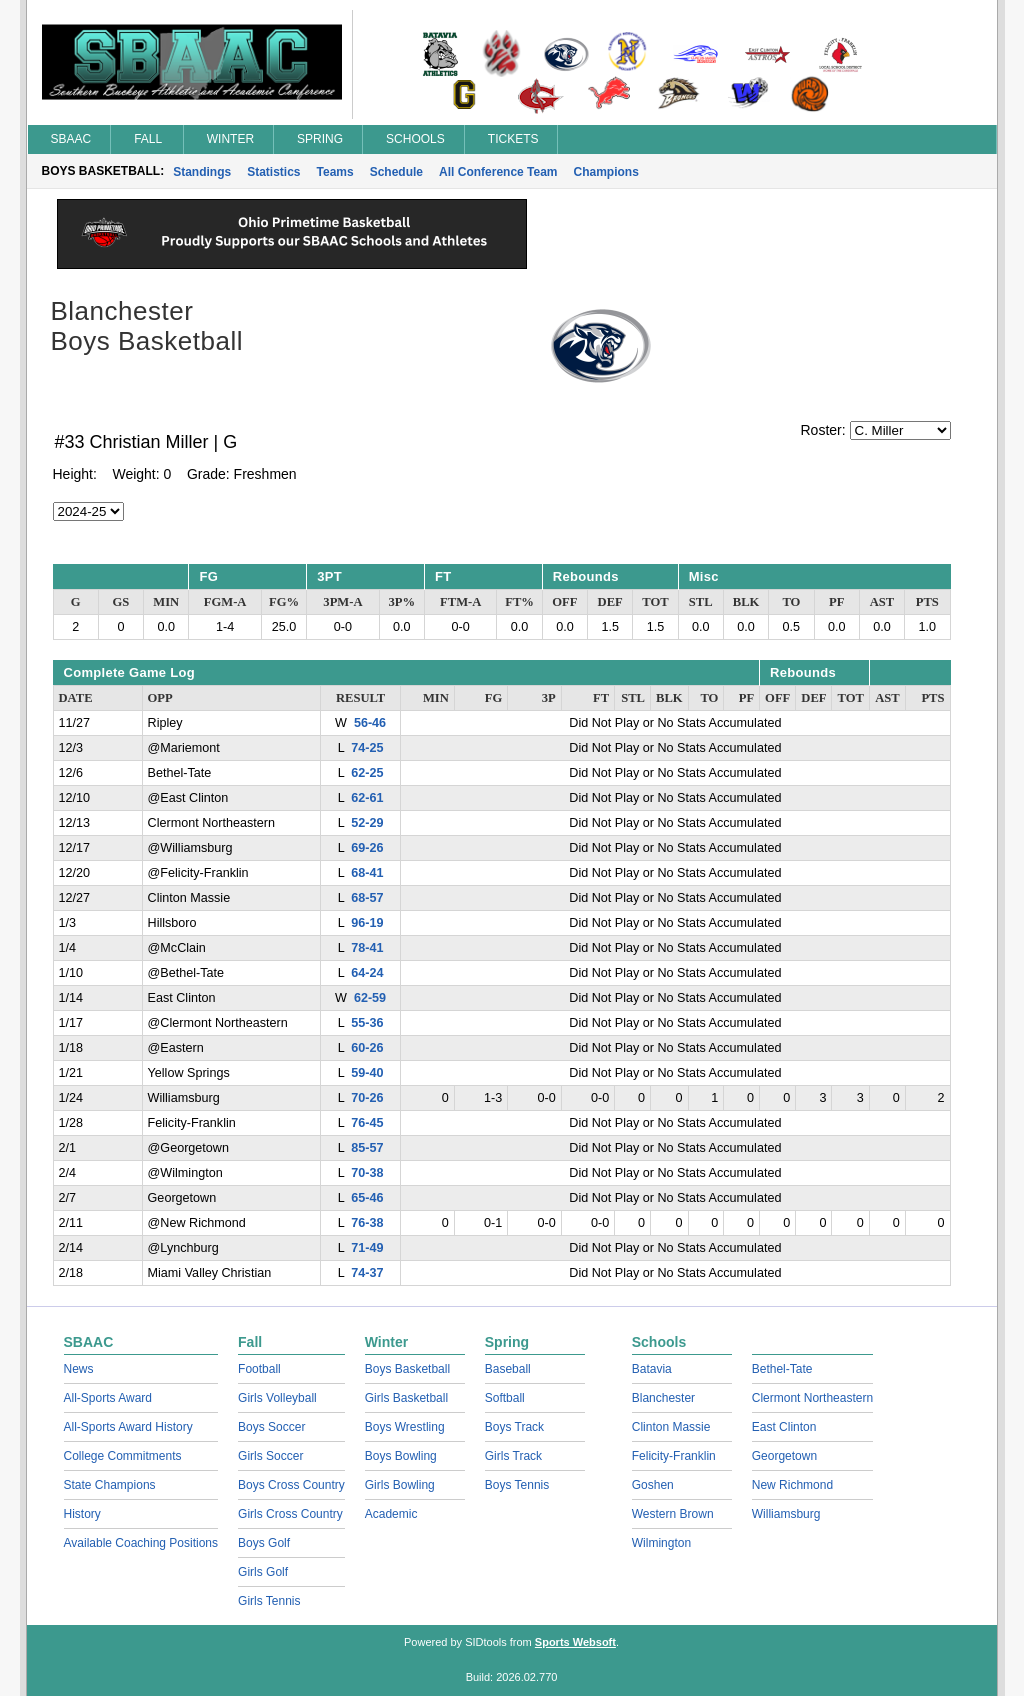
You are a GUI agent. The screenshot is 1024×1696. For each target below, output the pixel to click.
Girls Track (513, 1456)
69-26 (367, 848)
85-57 (367, 1148)
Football (259, 1369)
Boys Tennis (517, 1485)
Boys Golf (264, 1543)
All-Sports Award (108, 1398)
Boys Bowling (401, 1456)
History (82, 1514)
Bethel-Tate (782, 1369)
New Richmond (792, 1485)
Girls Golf (263, 1572)
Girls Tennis (269, 1601)
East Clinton (784, 1427)
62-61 (367, 798)
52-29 (367, 823)
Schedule (396, 172)
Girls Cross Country (290, 1514)
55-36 (367, 1023)
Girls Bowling (400, 1485)
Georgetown (784, 1456)
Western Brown (673, 1514)
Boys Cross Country (291, 1485)
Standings (202, 172)
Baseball (508, 1369)
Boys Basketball (407, 1369)
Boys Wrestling (405, 1427)
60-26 (367, 1048)
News (79, 1369)
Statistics (273, 172)
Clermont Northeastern (812, 1398)
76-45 (367, 1123)
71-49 (367, 1248)
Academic (391, 1514)
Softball (505, 1398)
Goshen (653, 1485)
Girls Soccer (270, 1456)
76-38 (367, 1223)
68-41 (367, 873)
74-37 (367, 1273)
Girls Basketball (406, 1398)
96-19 (367, 923)
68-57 (367, 898)
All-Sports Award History (128, 1427)
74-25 (367, 748)
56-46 (370, 723)
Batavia (652, 1369)
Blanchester (663, 1398)
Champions (606, 172)
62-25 (367, 773)
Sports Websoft (575, 1642)
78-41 (367, 948)
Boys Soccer (271, 1427)
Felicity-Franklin (674, 1456)
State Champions (110, 1485)
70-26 (367, 1098)
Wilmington (661, 1543)
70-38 (367, 1173)
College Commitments (123, 1456)
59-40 (367, 1073)
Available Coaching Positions (141, 1543)
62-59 (370, 998)
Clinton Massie (671, 1427)
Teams (335, 172)
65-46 (367, 1198)
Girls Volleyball (277, 1398)
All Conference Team (498, 172)
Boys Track (514, 1427)
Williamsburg (786, 1514)
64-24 (367, 973)
